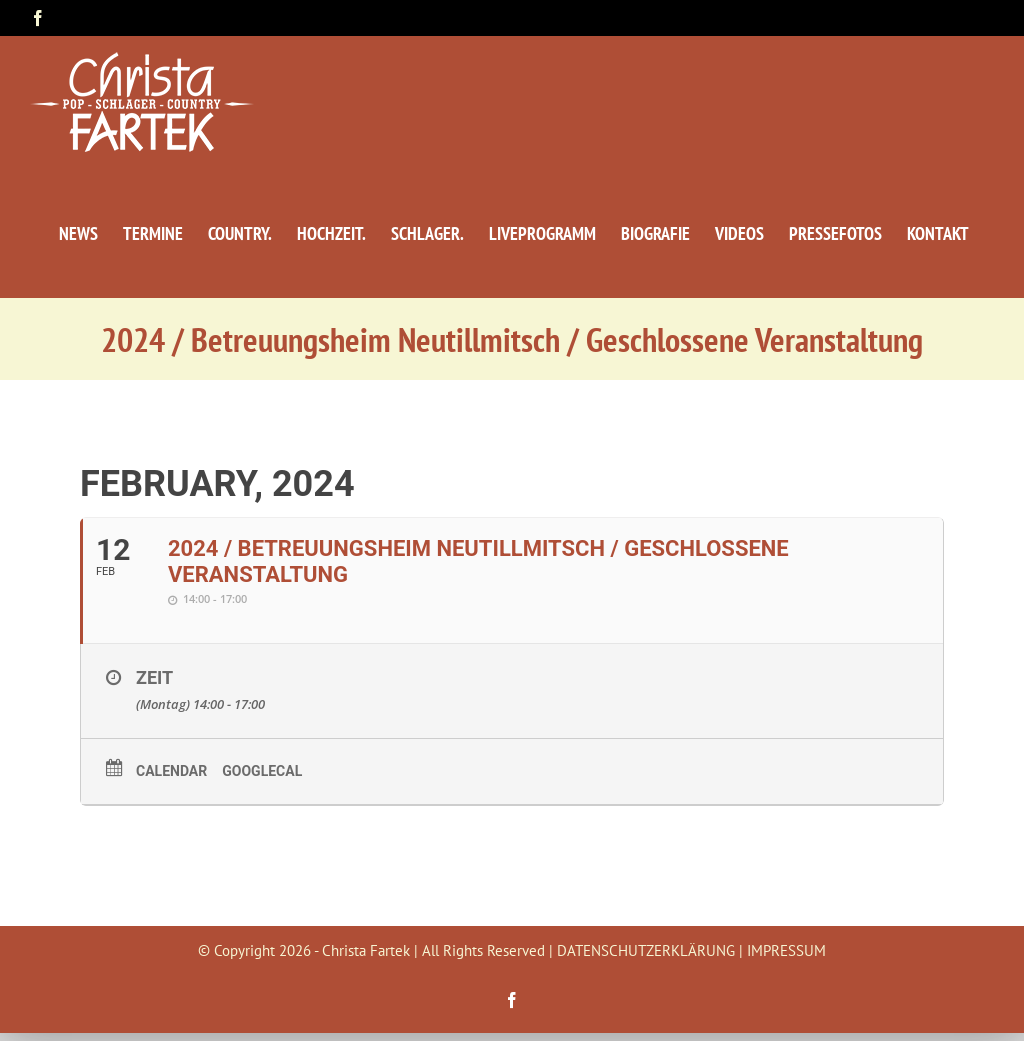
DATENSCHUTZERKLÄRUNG (646, 950)
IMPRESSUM (786, 950)
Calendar (171, 771)
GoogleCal (262, 771)
